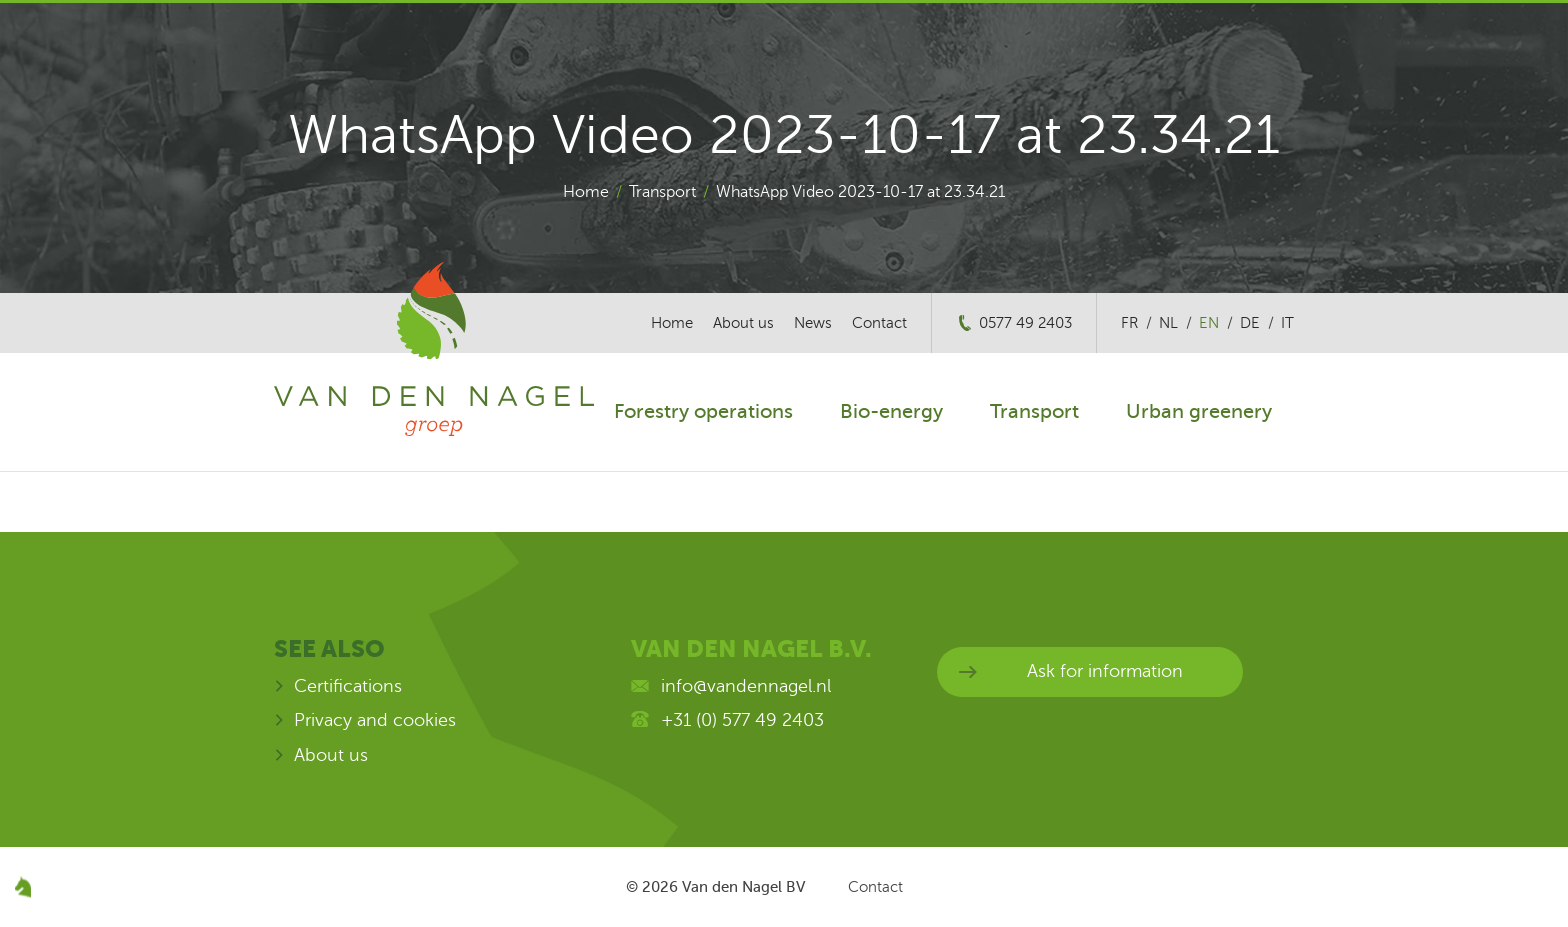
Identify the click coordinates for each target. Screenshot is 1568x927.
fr (1129, 323)
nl (1168, 323)
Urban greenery (1199, 411)
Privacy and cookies (375, 720)
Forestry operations (703, 411)
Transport (662, 192)
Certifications (348, 686)
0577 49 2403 (1025, 323)
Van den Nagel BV (743, 887)
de (1250, 323)
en (1209, 323)
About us (743, 323)
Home (586, 192)
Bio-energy (891, 411)
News (813, 323)
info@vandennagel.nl (746, 686)
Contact (879, 323)
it (1287, 323)
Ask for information (1105, 671)
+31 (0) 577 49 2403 (742, 720)
